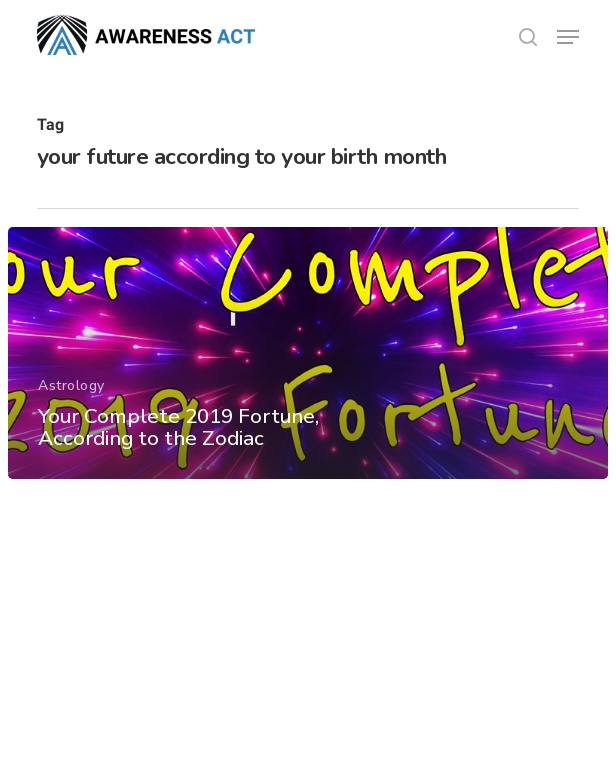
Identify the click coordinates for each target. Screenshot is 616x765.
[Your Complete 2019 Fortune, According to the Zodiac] (308, 353)
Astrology (71, 385)
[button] (568, 37)
